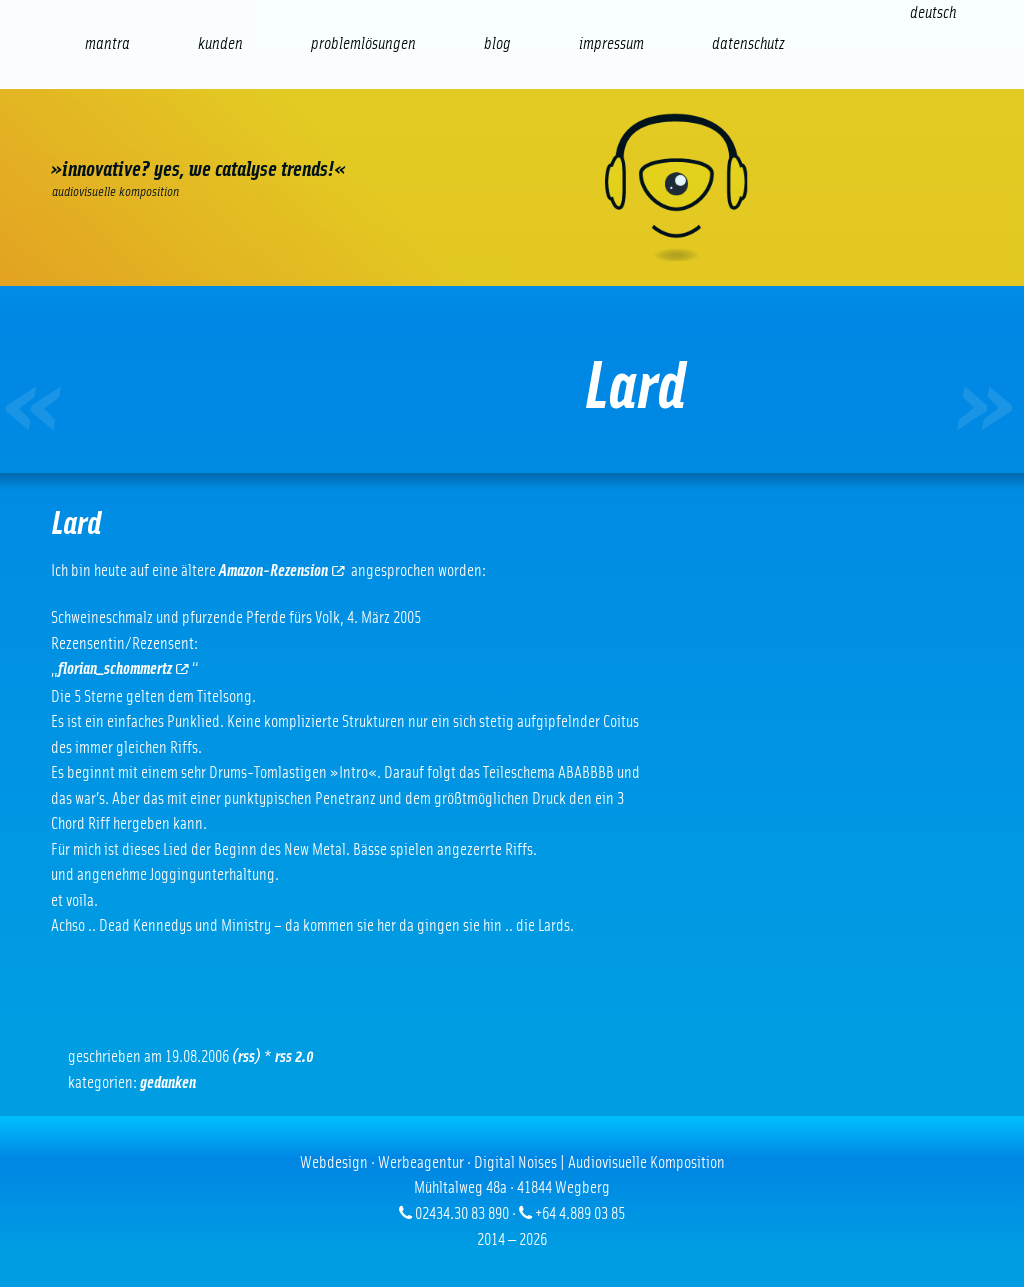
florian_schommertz (123, 668)
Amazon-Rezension (282, 570)
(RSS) (246, 1056)
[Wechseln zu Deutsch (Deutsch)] (933, 12)
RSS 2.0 (294, 1056)
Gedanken (168, 1082)
